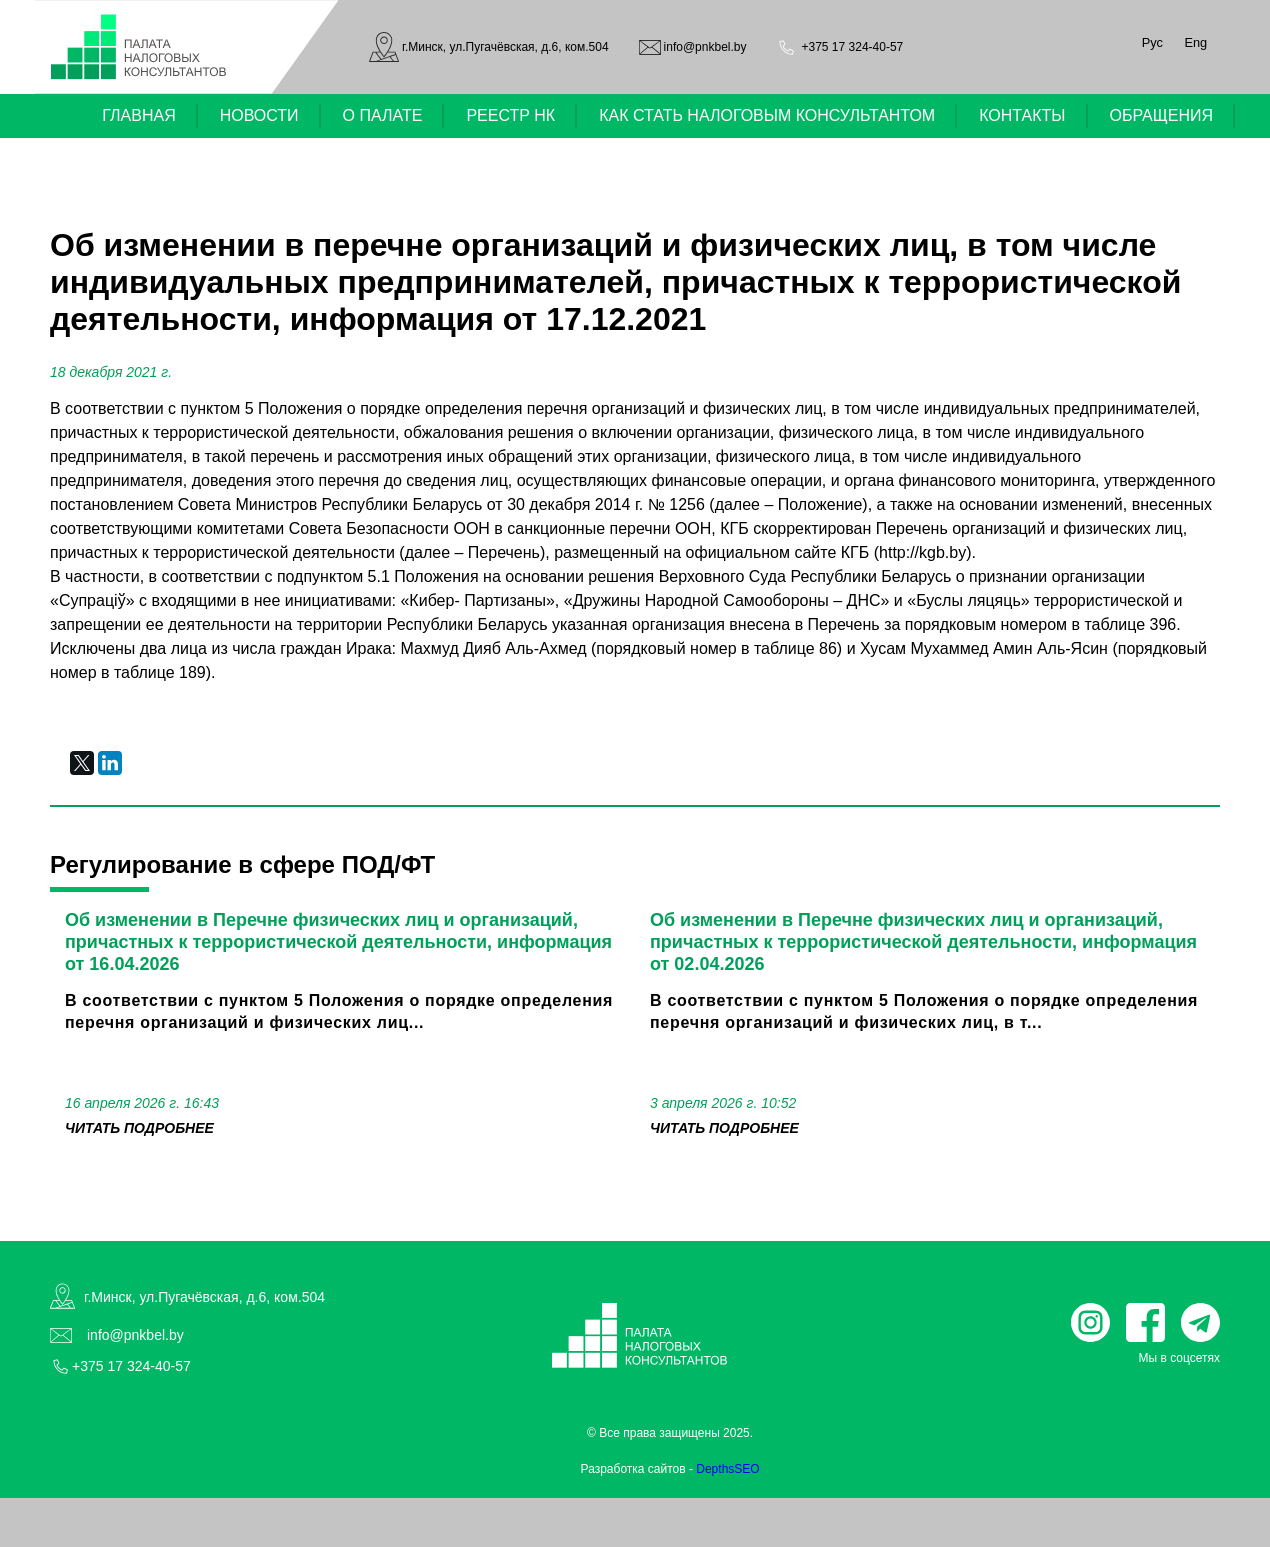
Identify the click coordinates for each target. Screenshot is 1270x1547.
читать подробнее (139, 1128)
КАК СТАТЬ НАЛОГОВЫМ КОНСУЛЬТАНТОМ (767, 115)
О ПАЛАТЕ (383, 115)
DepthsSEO (727, 1469)
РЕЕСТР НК (510, 115)
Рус (1152, 42)
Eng (1195, 42)
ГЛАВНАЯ (138, 115)
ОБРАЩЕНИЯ (1162, 115)
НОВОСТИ (259, 115)
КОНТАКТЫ (1022, 115)
